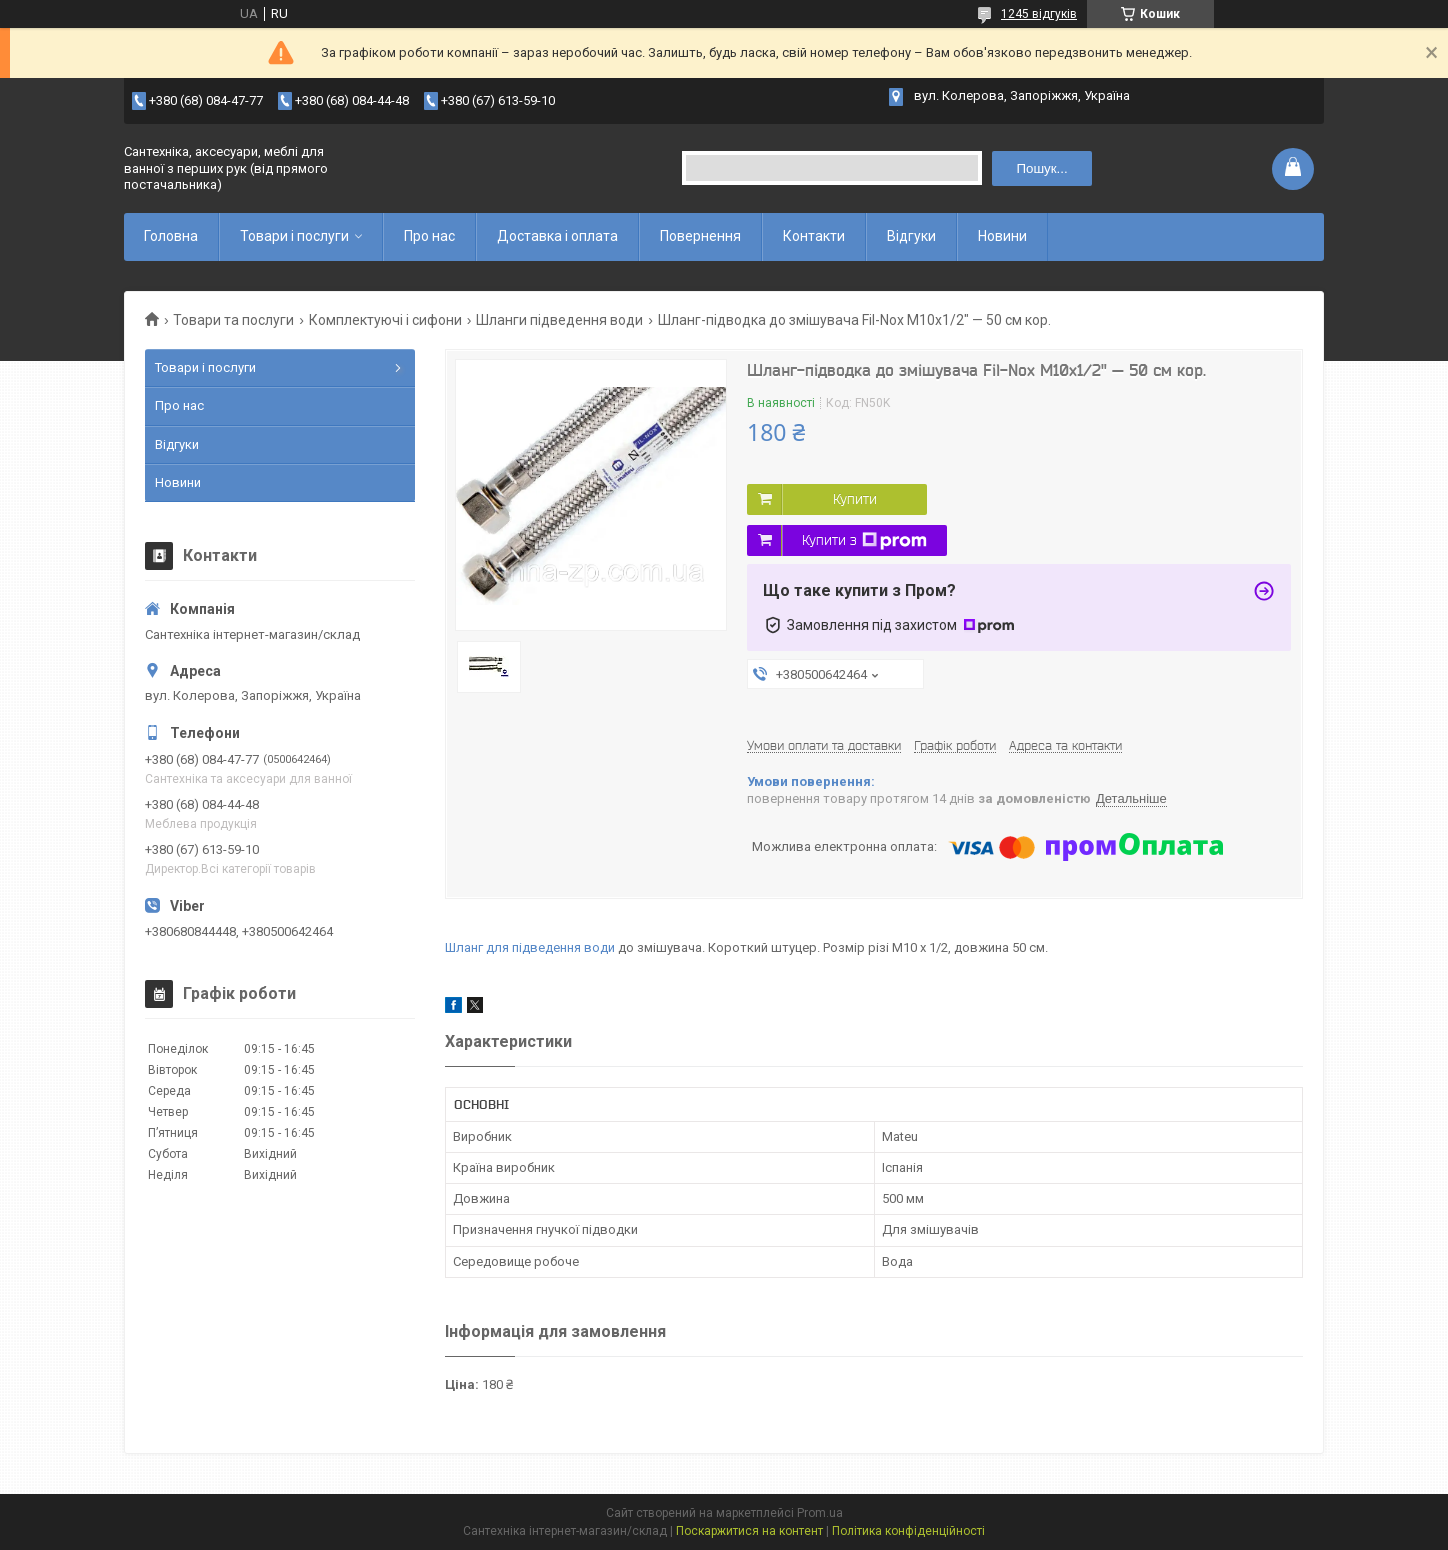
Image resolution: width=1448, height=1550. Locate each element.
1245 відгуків (1039, 14)
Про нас (429, 236)
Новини (1002, 236)
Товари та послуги (233, 320)
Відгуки (911, 236)
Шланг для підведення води (530, 947)
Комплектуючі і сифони (385, 320)
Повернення (700, 236)
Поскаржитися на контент (749, 1531)
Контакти (814, 236)
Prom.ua (820, 1513)
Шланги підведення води (559, 320)
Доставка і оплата (557, 236)
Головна (171, 236)
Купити (855, 499)
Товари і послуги (294, 236)
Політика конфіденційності (908, 1531)
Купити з (864, 541)
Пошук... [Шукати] (1041, 168)
